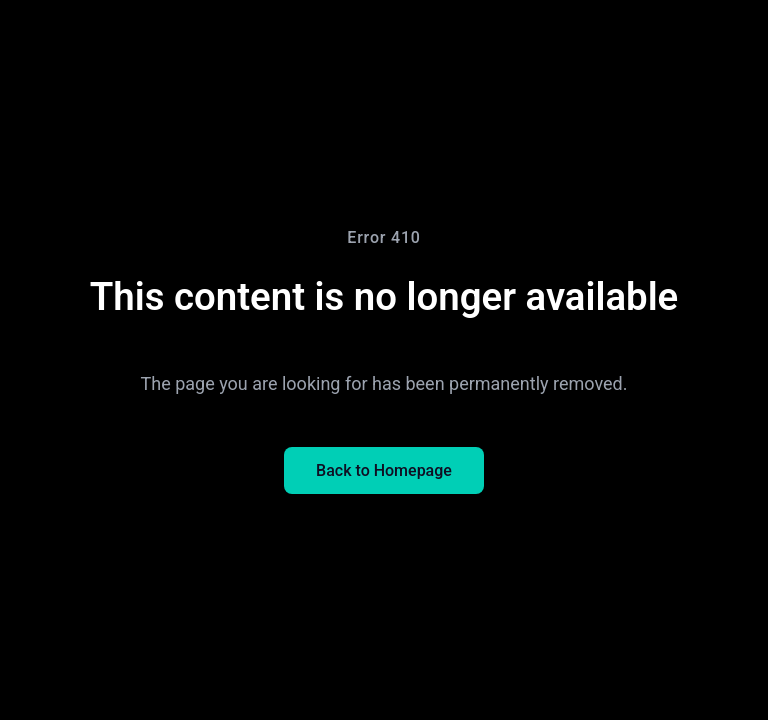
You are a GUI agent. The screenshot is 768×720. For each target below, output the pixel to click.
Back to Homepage (384, 470)
